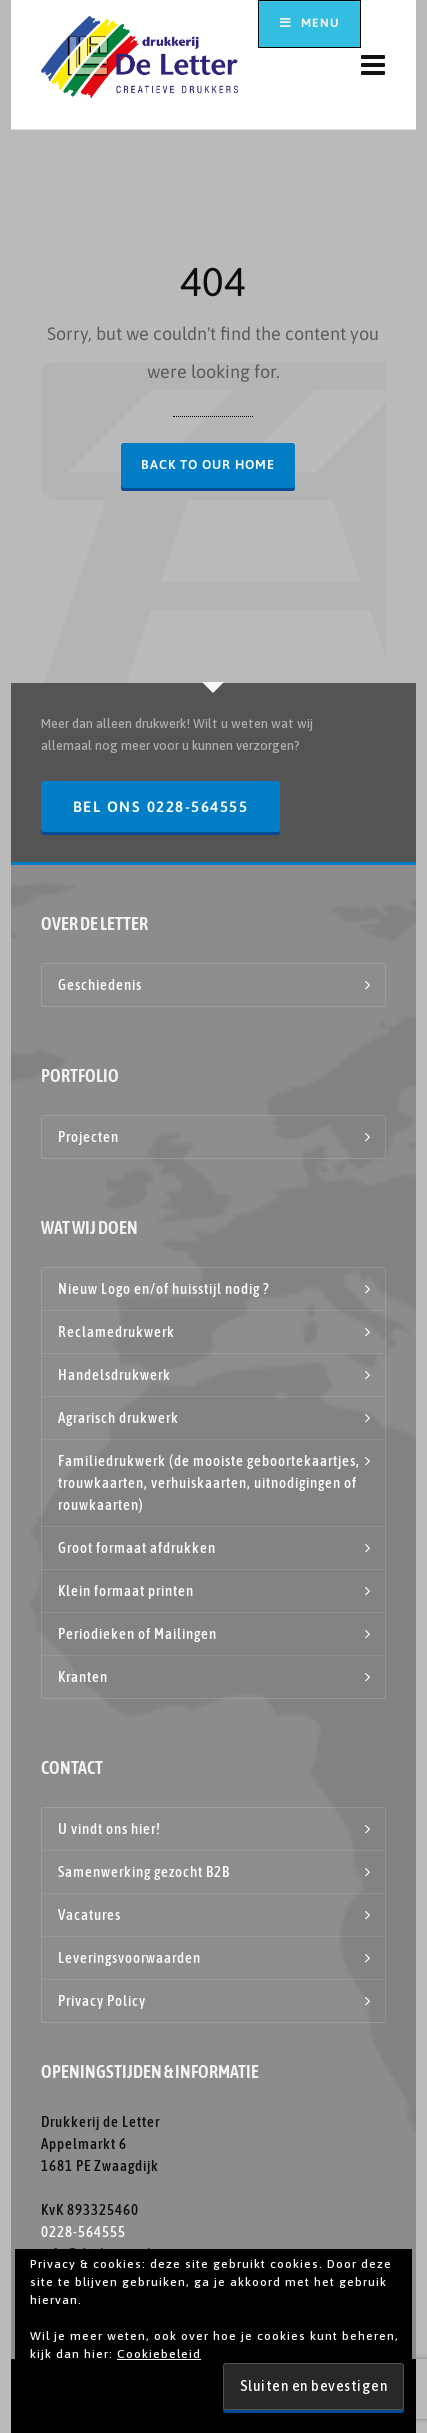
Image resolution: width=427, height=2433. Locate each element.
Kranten (83, 1676)
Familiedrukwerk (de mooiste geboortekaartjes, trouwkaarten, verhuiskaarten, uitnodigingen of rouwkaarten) (209, 1482)
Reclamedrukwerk (116, 1331)
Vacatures (89, 1914)
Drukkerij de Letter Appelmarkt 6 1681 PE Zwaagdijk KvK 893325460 (100, 2165)
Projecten (88, 1136)
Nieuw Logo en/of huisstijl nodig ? (163, 1288)
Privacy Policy (102, 2000)
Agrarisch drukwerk (118, 1417)
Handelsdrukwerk (114, 1374)
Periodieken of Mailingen (137, 1633)
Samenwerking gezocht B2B (144, 1871)
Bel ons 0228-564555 (161, 806)
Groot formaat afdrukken (137, 1547)
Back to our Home (208, 464)
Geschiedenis (100, 984)
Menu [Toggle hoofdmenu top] (310, 23)
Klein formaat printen (126, 1590)
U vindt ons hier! (109, 1828)
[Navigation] (373, 65)
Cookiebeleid (159, 2354)
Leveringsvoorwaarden (129, 1957)
